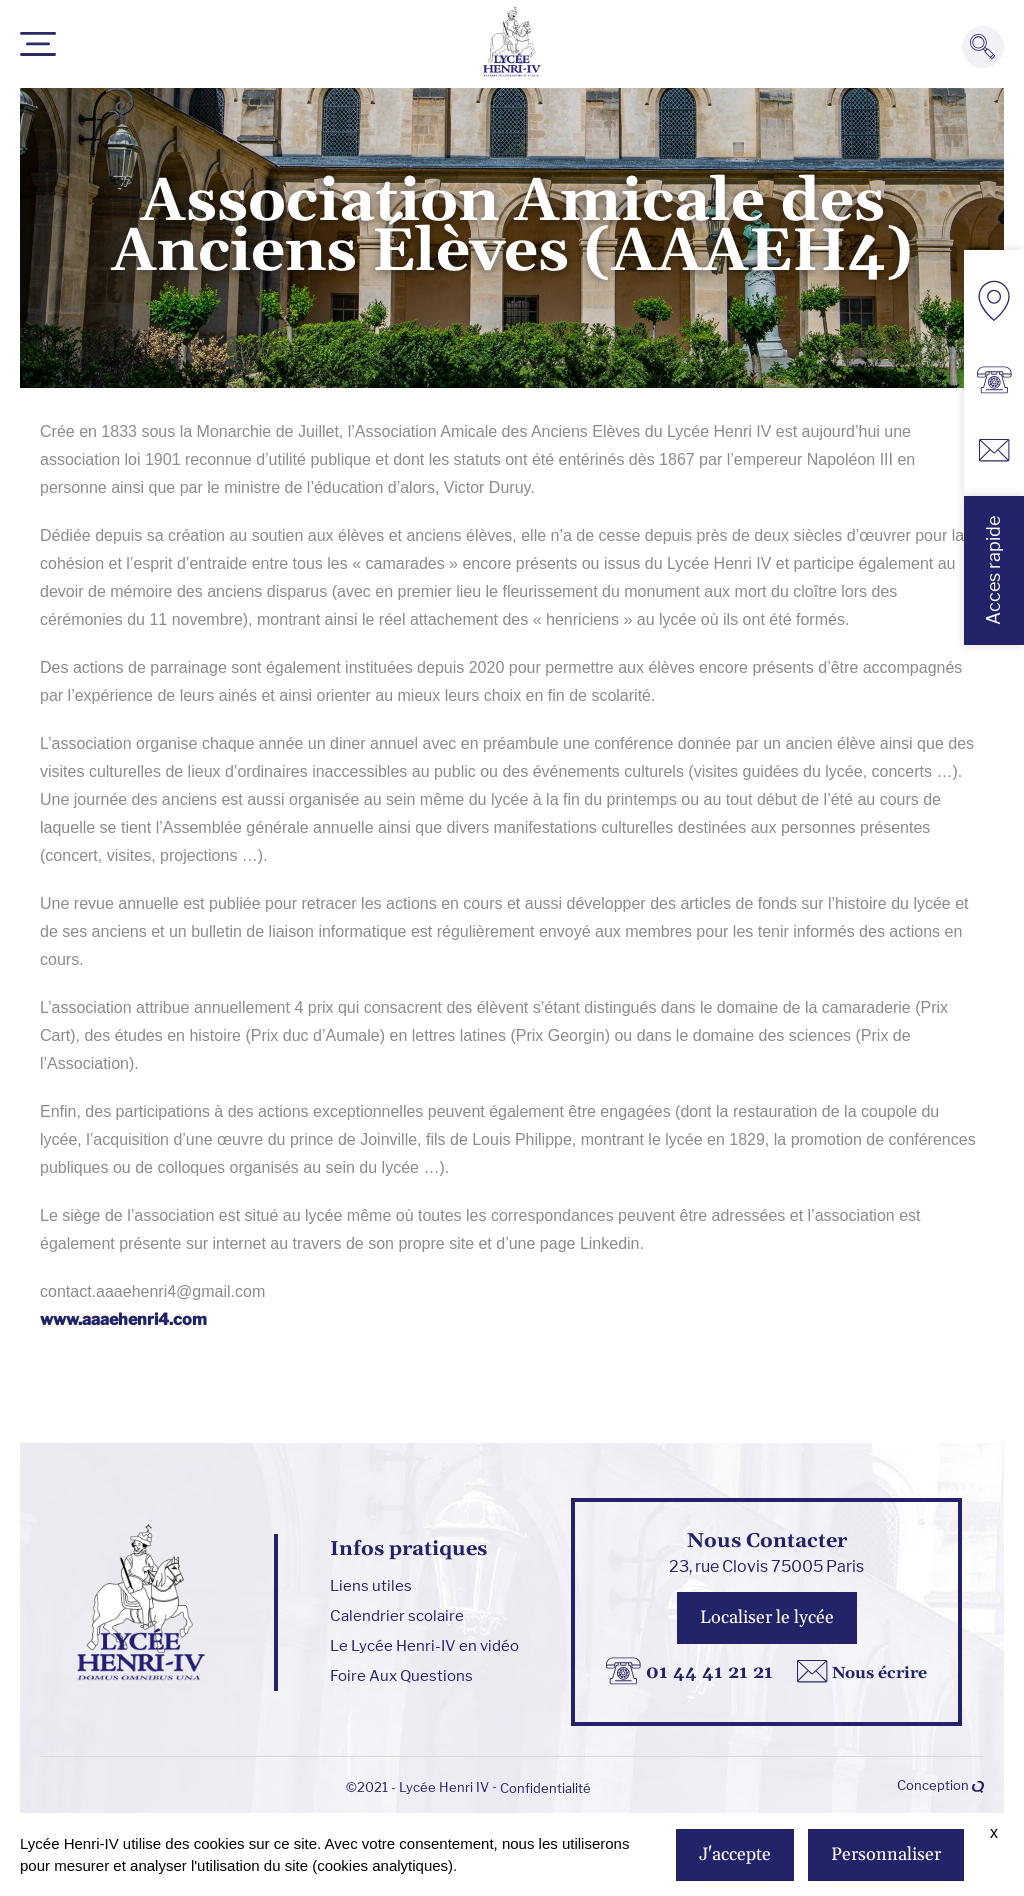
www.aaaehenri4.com (123, 1319)
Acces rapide (993, 570)
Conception (940, 1785)
